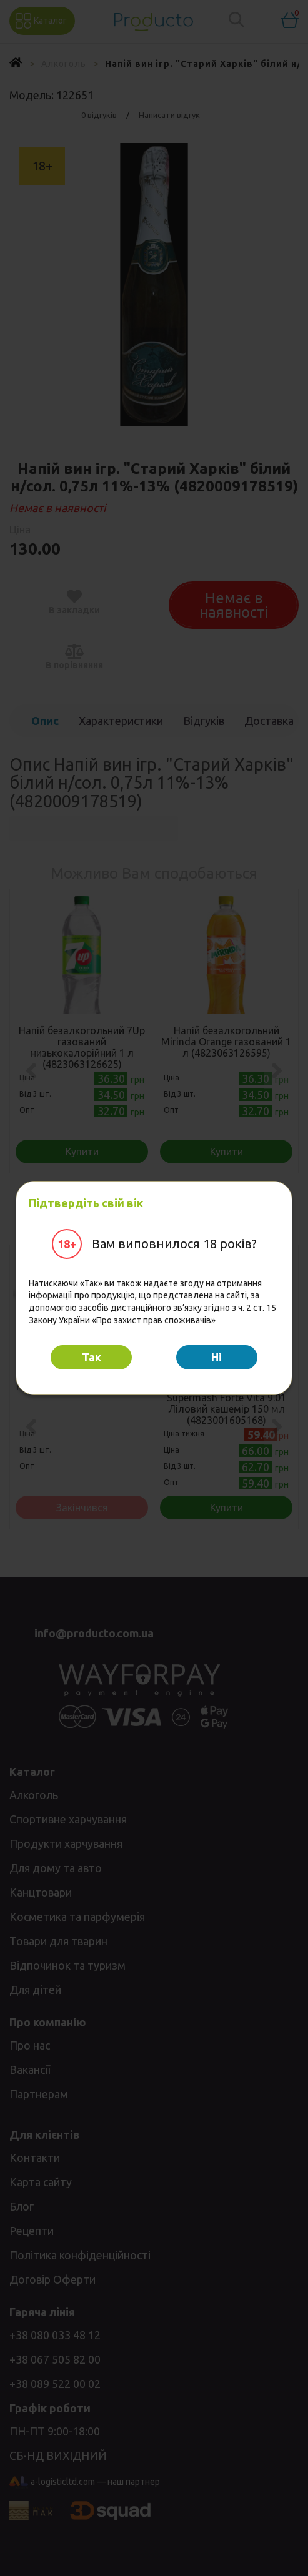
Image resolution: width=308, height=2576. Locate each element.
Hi (216, 1357)
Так (91, 1357)
